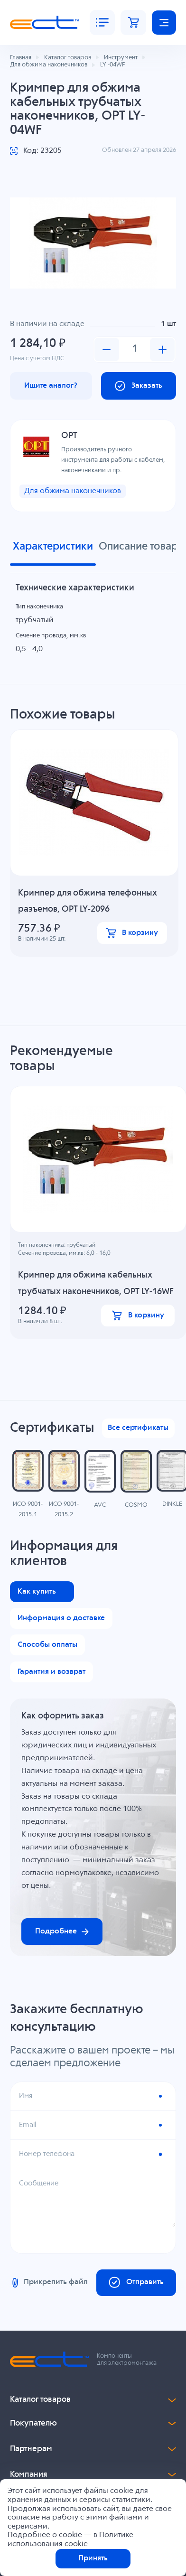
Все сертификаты (138, 1429)
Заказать (138, 386)
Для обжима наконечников (72, 491)
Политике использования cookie (70, 2539)
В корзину (132, 933)
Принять (93, 2558)
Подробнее (62, 1932)
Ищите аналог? (51, 386)
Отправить (136, 2284)
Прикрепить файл (49, 2283)
